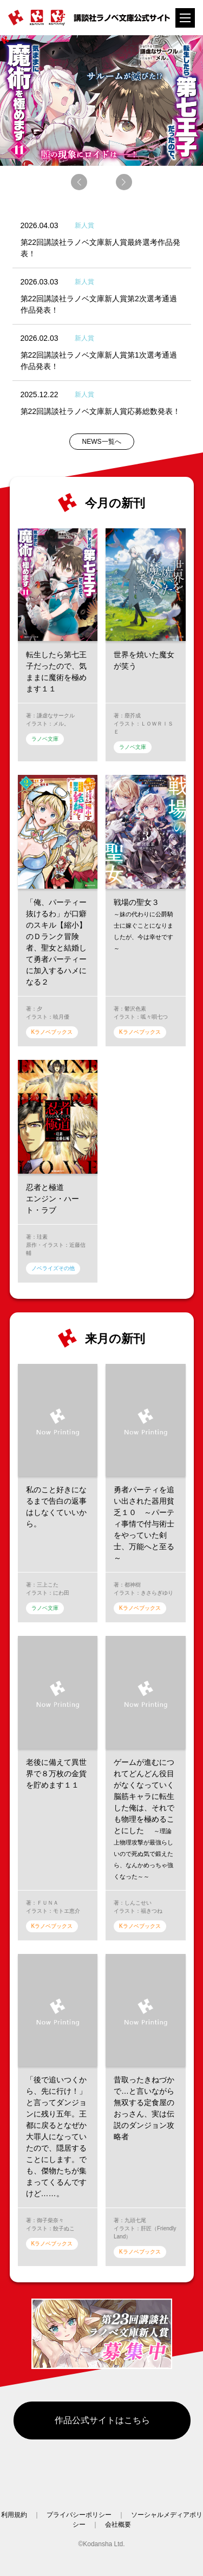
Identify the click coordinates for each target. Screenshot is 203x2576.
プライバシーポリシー (79, 2515)
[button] (79, 182)
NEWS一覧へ (101, 441)
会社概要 (118, 2524)
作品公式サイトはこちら (102, 2420)
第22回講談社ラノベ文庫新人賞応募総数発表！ (101, 411)
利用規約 (14, 2515)
